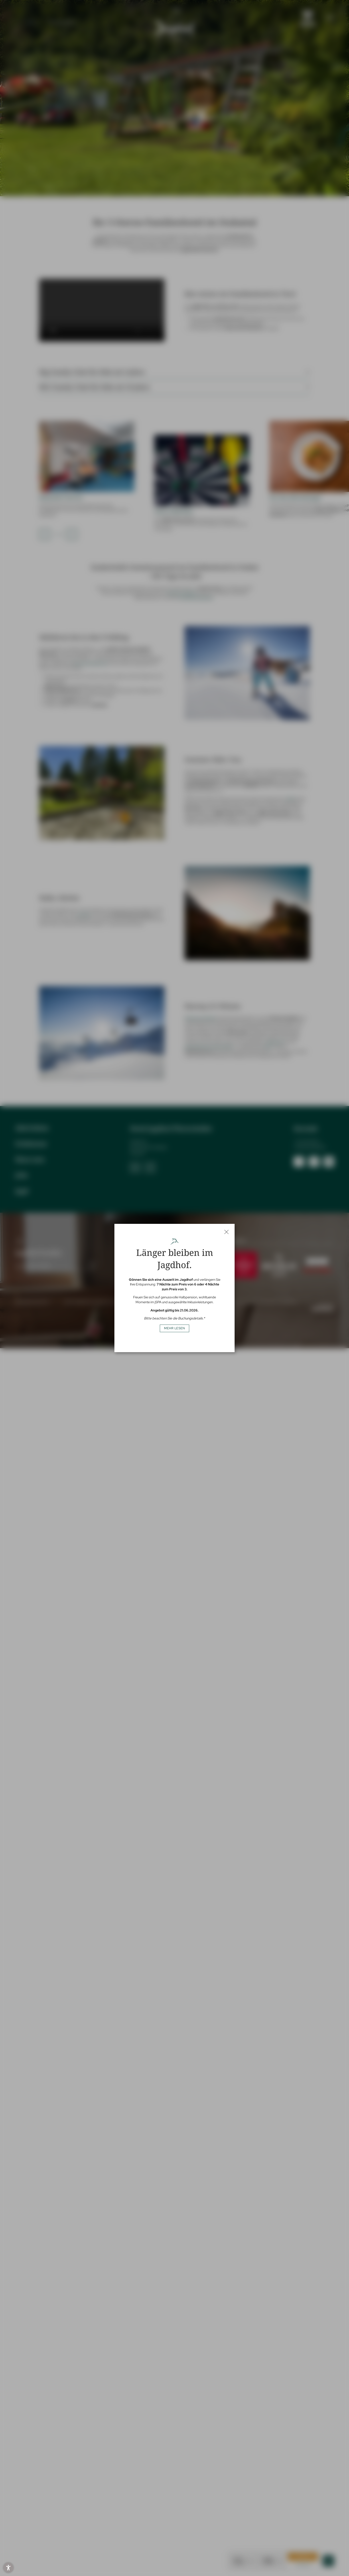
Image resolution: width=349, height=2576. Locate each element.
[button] (8, 2568)
